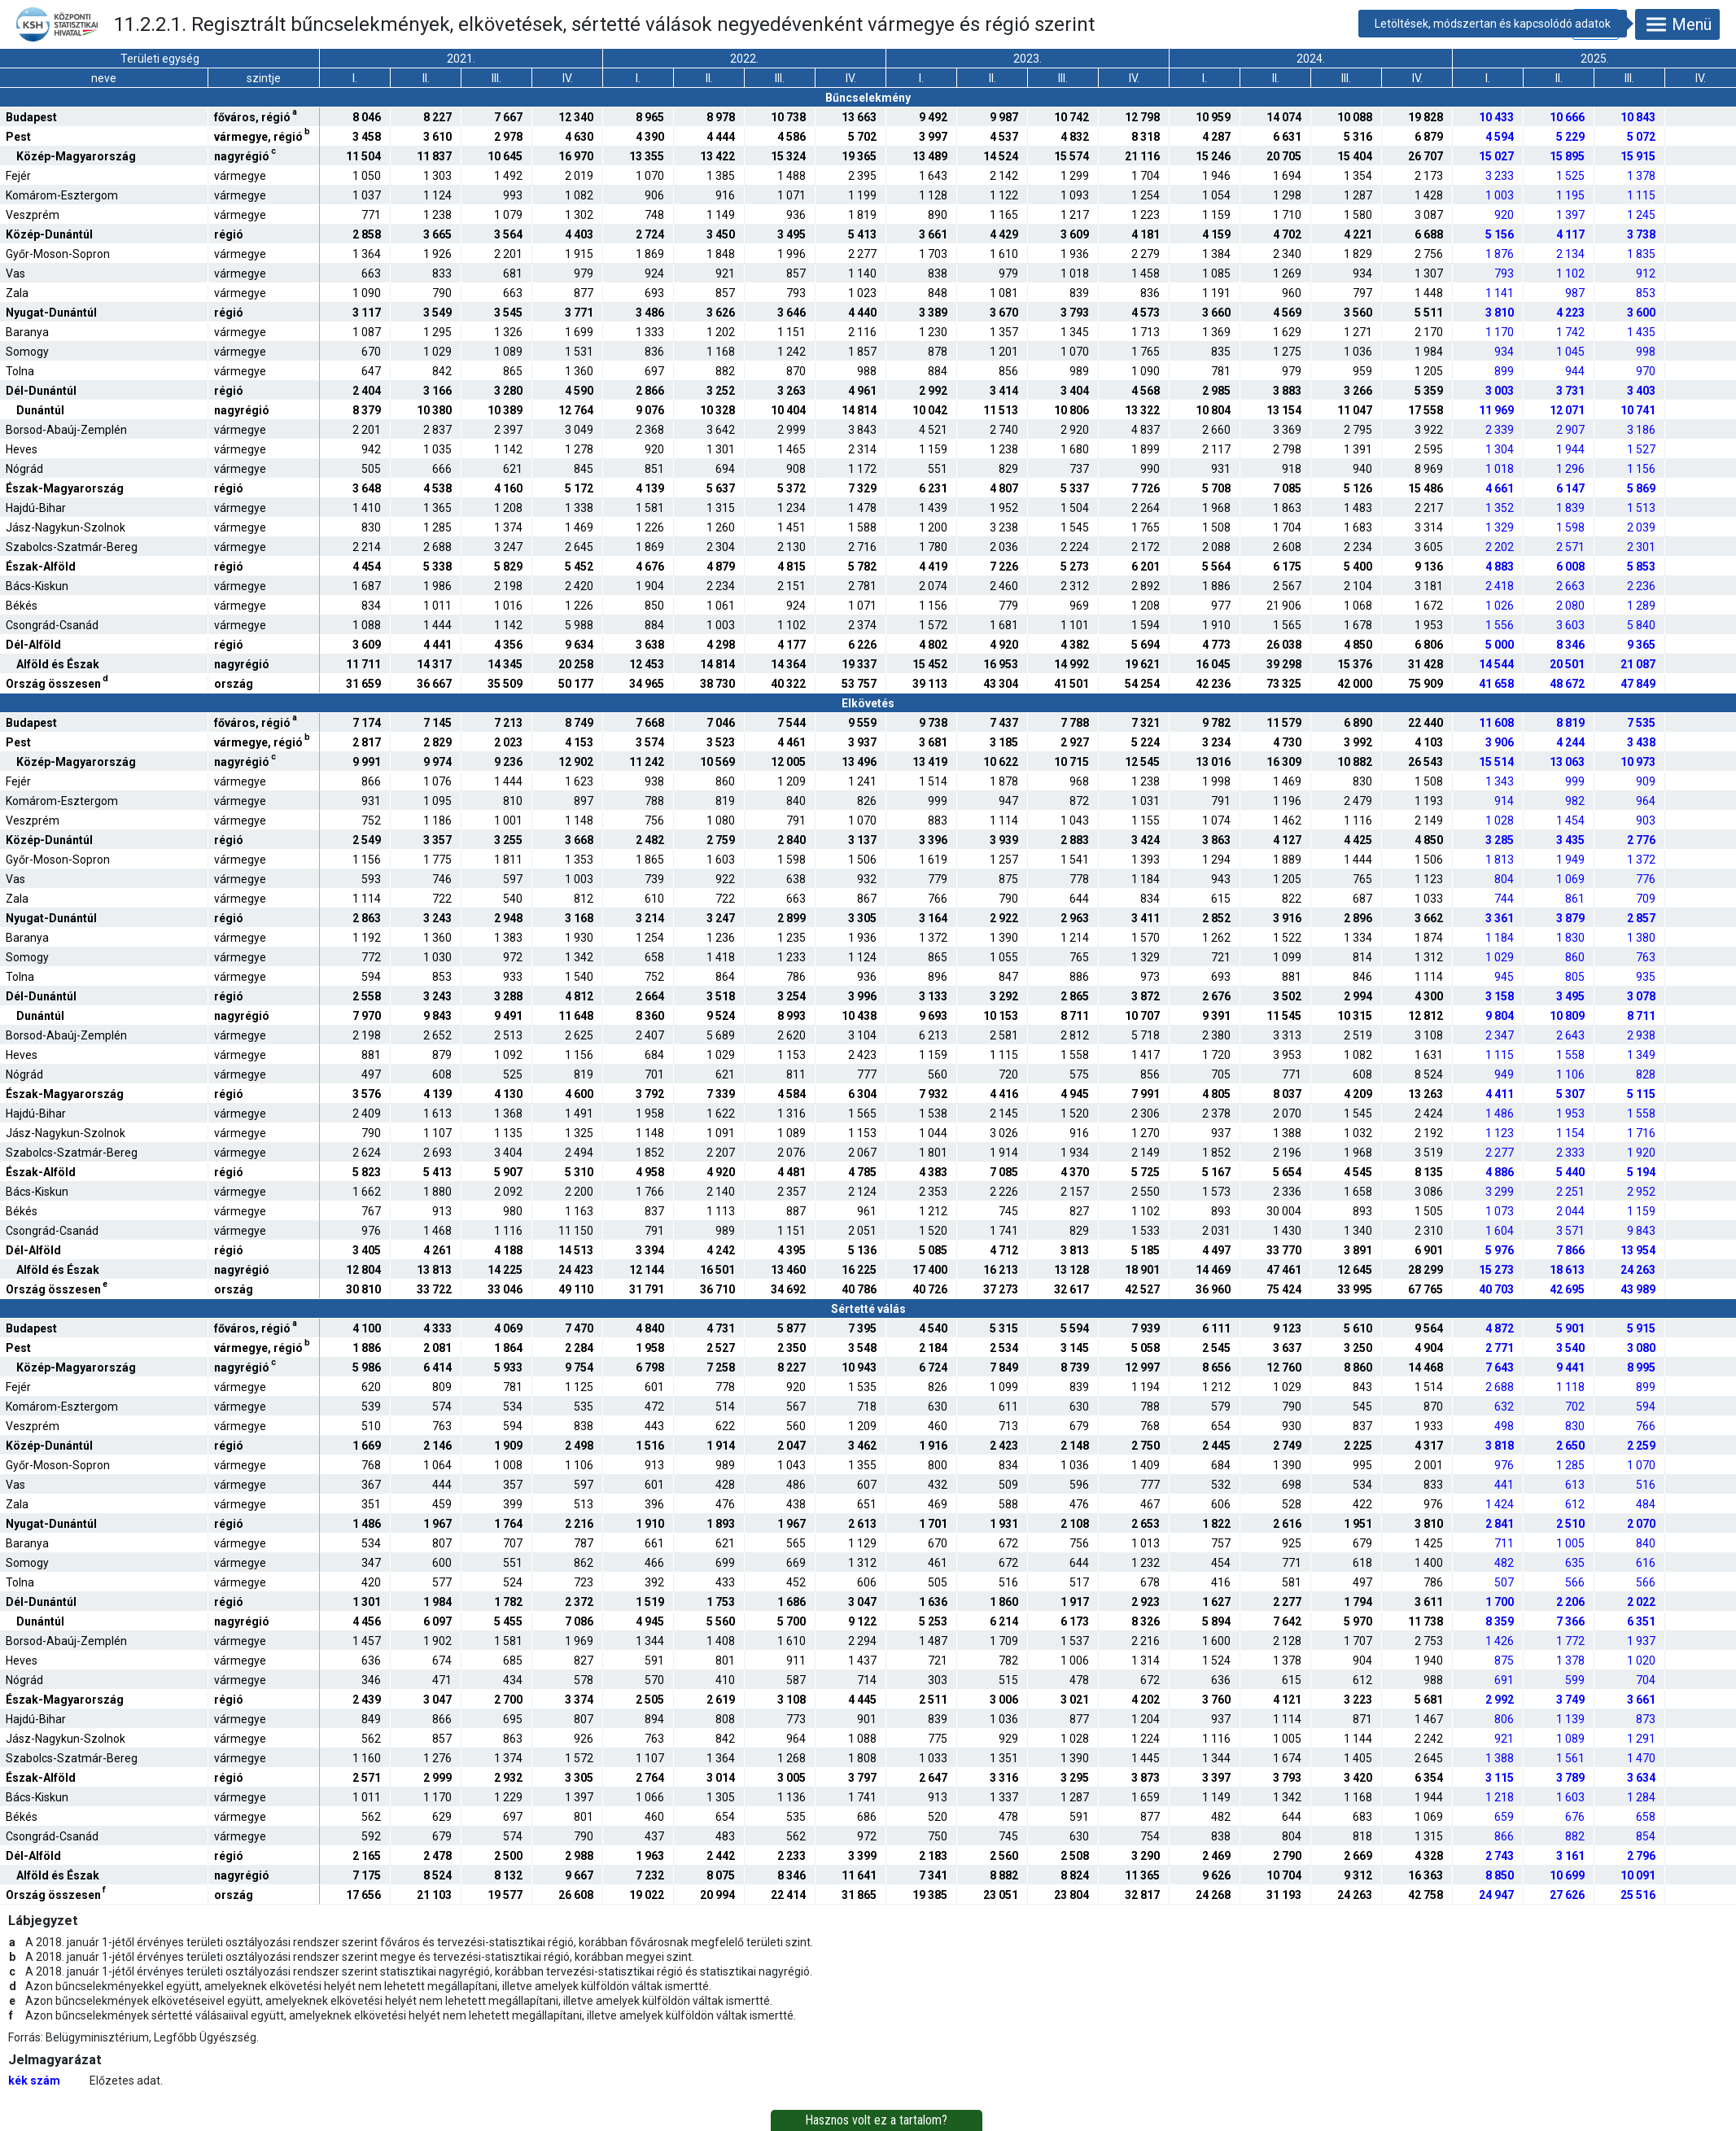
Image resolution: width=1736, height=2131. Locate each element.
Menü (1677, 24)
